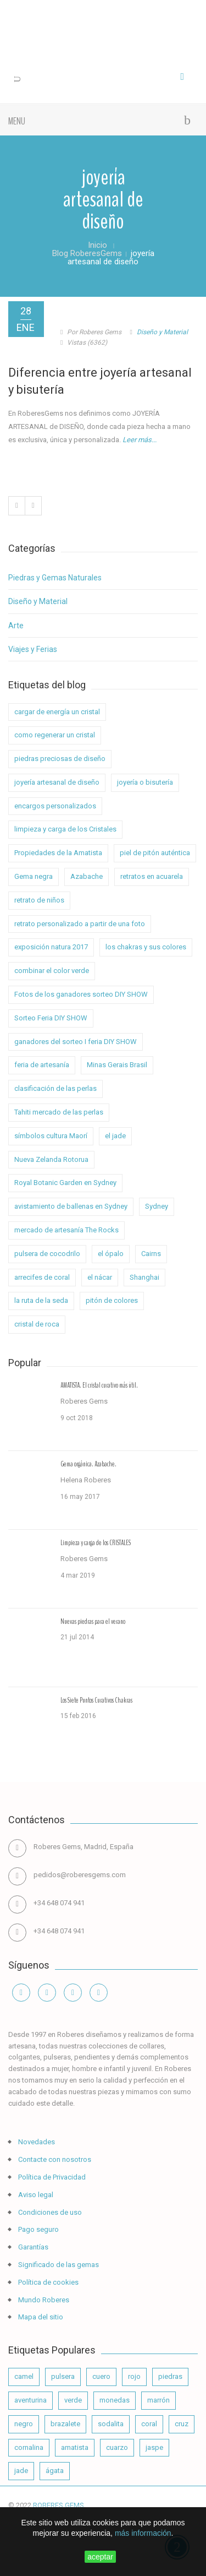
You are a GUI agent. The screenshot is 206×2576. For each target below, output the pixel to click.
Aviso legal (34, 2195)
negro (23, 2424)
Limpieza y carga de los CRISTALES (95, 1543)
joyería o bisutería (145, 782)
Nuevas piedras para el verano (92, 1622)
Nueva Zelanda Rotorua (51, 1159)
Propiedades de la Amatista (58, 853)
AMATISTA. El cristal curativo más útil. (99, 1385)
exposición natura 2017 (51, 947)
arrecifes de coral (42, 1277)
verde (73, 2400)
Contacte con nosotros (53, 2159)
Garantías (32, 2247)
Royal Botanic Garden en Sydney (65, 1182)
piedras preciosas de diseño (59, 758)
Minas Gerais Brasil (117, 1065)
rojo (134, 2376)
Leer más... (140, 440)
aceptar (100, 2556)
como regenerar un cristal (54, 735)
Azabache (86, 876)
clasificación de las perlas (55, 1088)
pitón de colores (112, 1300)
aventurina (30, 2400)
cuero (101, 2376)
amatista (74, 2447)
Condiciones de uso (49, 2212)
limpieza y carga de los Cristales (65, 829)
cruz (181, 2424)
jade (21, 2470)
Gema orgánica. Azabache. (88, 1464)
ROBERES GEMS (58, 2505)
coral (149, 2424)
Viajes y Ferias (32, 649)
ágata (55, 2470)
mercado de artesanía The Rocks (66, 1230)
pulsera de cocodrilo (47, 1253)
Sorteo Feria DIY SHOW (50, 1018)
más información (143, 2533)
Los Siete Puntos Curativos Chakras (96, 1700)
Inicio (97, 245)
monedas (114, 2400)
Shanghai (144, 1277)
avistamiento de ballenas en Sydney (70, 1206)
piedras (170, 2376)
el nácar (99, 1277)
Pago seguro (37, 2229)
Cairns (151, 1253)
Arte (16, 625)
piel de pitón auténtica (155, 853)
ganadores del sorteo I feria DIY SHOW (75, 1041)
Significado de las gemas (57, 2264)
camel (24, 2376)
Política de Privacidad (51, 2177)
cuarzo (117, 2447)
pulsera (63, 2376)
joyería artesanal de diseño (56, 782)
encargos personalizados (55, 806)
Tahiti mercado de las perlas (58, 1112)
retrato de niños (39, 900)
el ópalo (111, 1253)
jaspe (154, 2447)
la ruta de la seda (41, 1300)
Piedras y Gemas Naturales (55, 577)
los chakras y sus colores (145, 947)
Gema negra (33, 876)
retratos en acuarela (151, 876)
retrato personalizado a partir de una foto (79, 924)
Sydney (156, 1206)
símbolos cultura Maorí (50, 1136)
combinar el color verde (51, 970)
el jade (115, 1136)
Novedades (35, 2142)
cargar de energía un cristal (57, 712)
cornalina (28, 2447)
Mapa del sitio (39, 2317)
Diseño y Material (162, 332)
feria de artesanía (41, 1065)
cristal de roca (36, 1324)
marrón (158, 2400)
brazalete (65, 2424)
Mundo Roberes (42, 2300)
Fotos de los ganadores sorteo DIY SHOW (81, 994)
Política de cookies (47, 2282)
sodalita (111, 2424)
